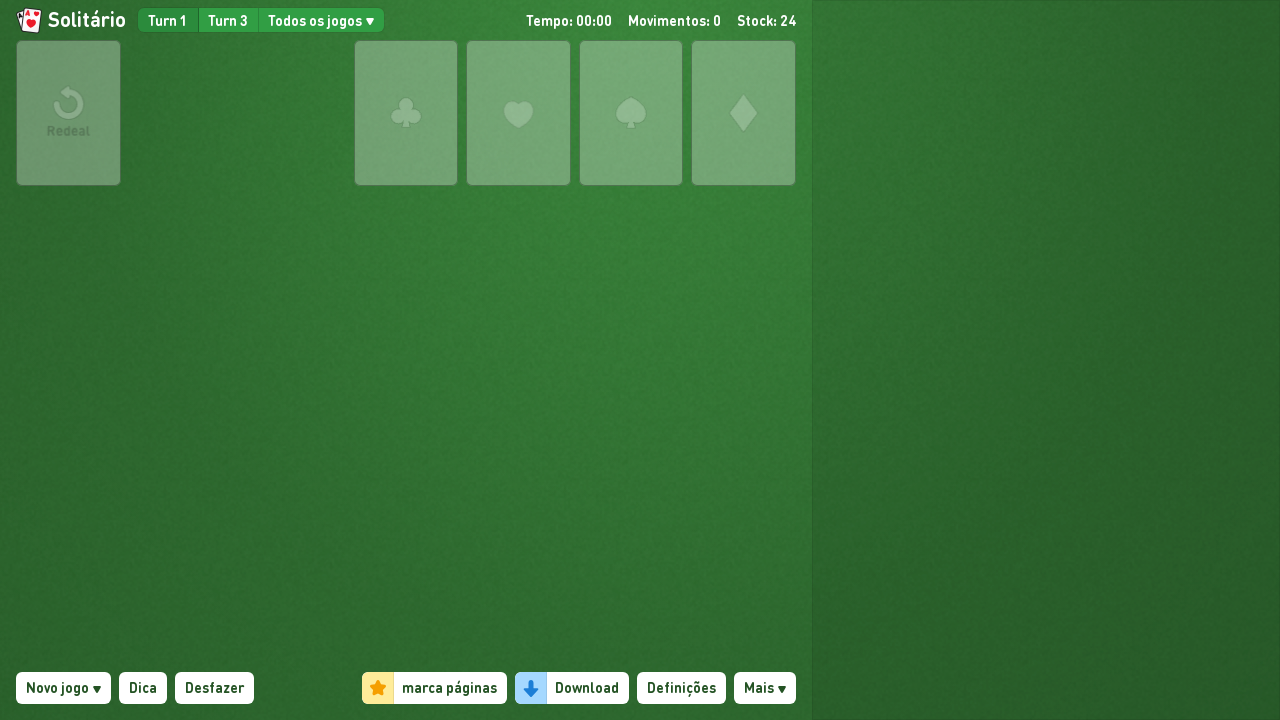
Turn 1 (168, 20)
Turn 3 (228, 20)
